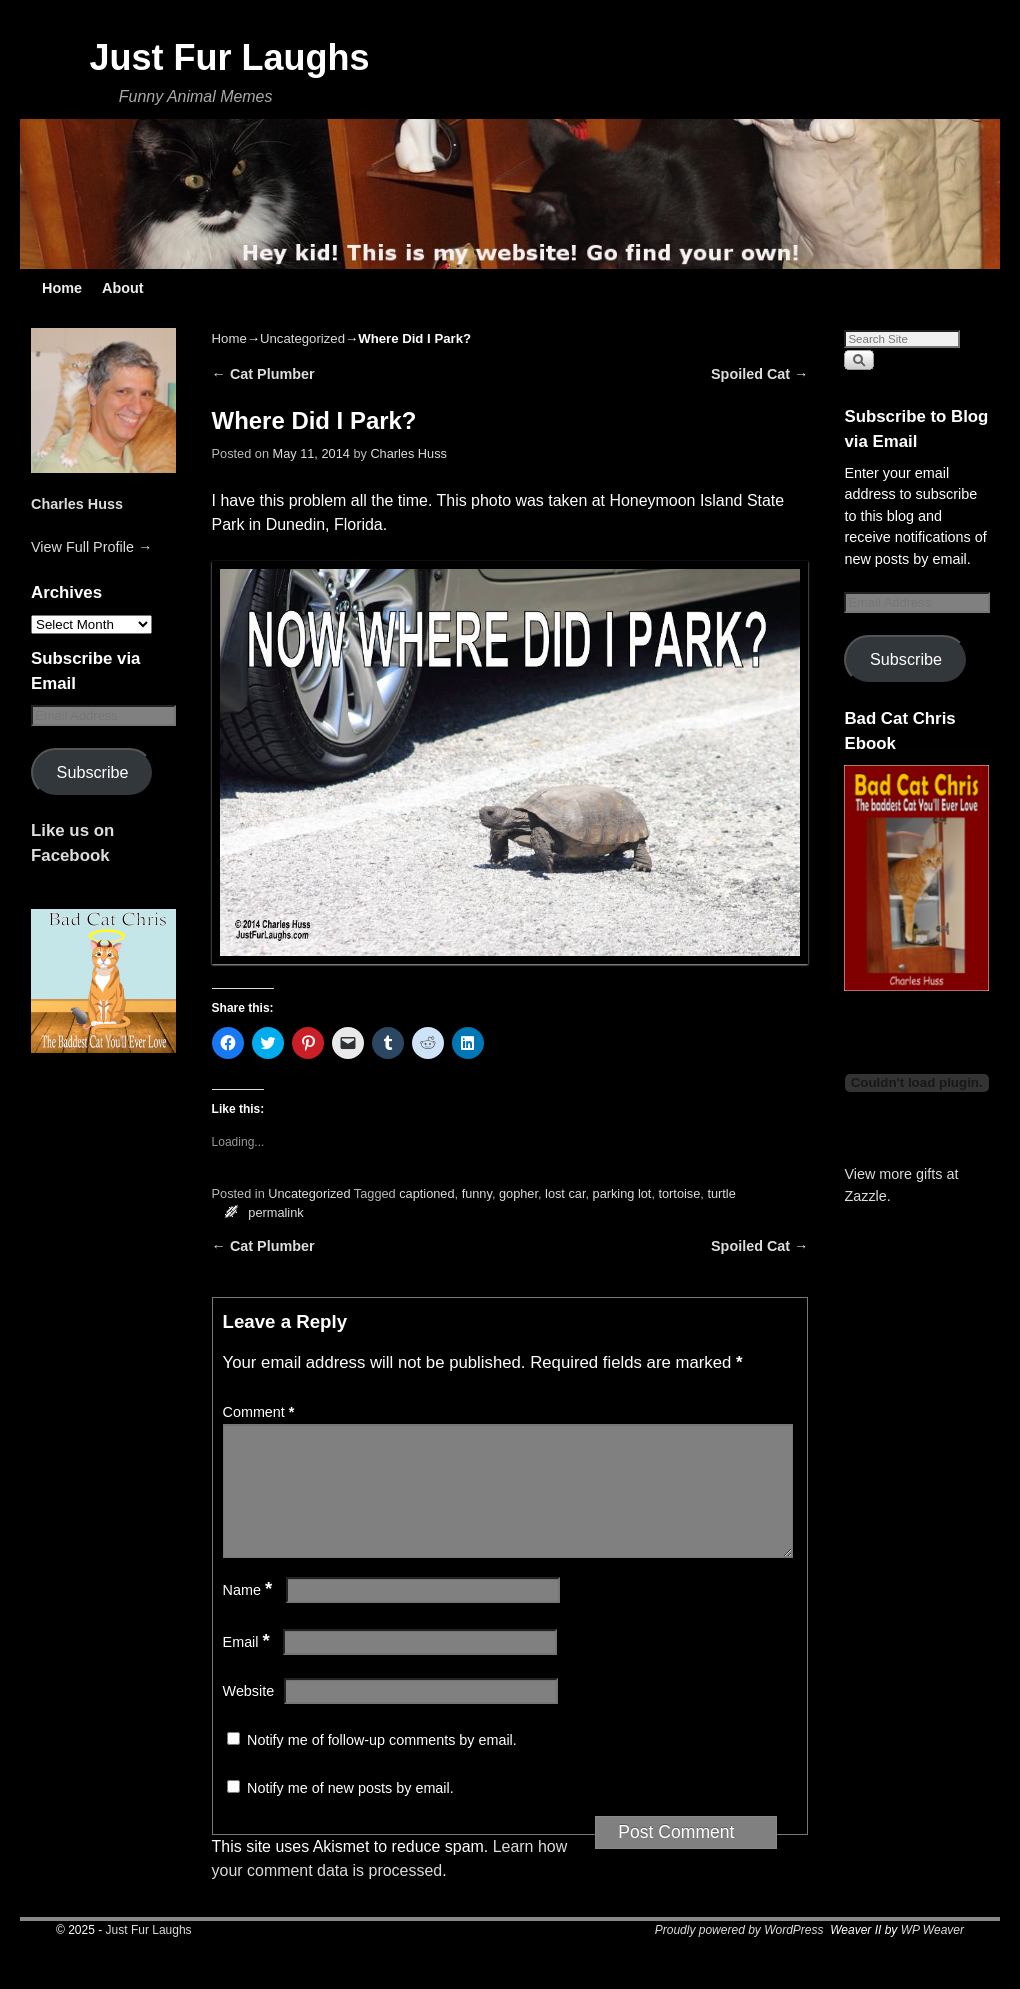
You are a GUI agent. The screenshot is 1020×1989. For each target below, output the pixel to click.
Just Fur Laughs (229, 57)
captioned (426, 1193)
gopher (518, 1193)
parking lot (622, 1193)
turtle (721, 1193)
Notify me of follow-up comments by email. (382, 1764)
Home (62, 288)
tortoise (679, 1193)
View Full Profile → (91, 547)
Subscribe (93, 772)
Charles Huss (77, 504)
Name (250, 1614)
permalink (275, 1212)
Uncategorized (302, 338)
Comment (261, 1412)
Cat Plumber (263, 374)
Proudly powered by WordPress (739, 1954)
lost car (565, 1193)
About (123, 288)
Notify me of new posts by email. (350, 1812)
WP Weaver (932, 1954)
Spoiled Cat (759, 374)
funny (477, 1193)
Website (249, 1715)
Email (248, 1666)
